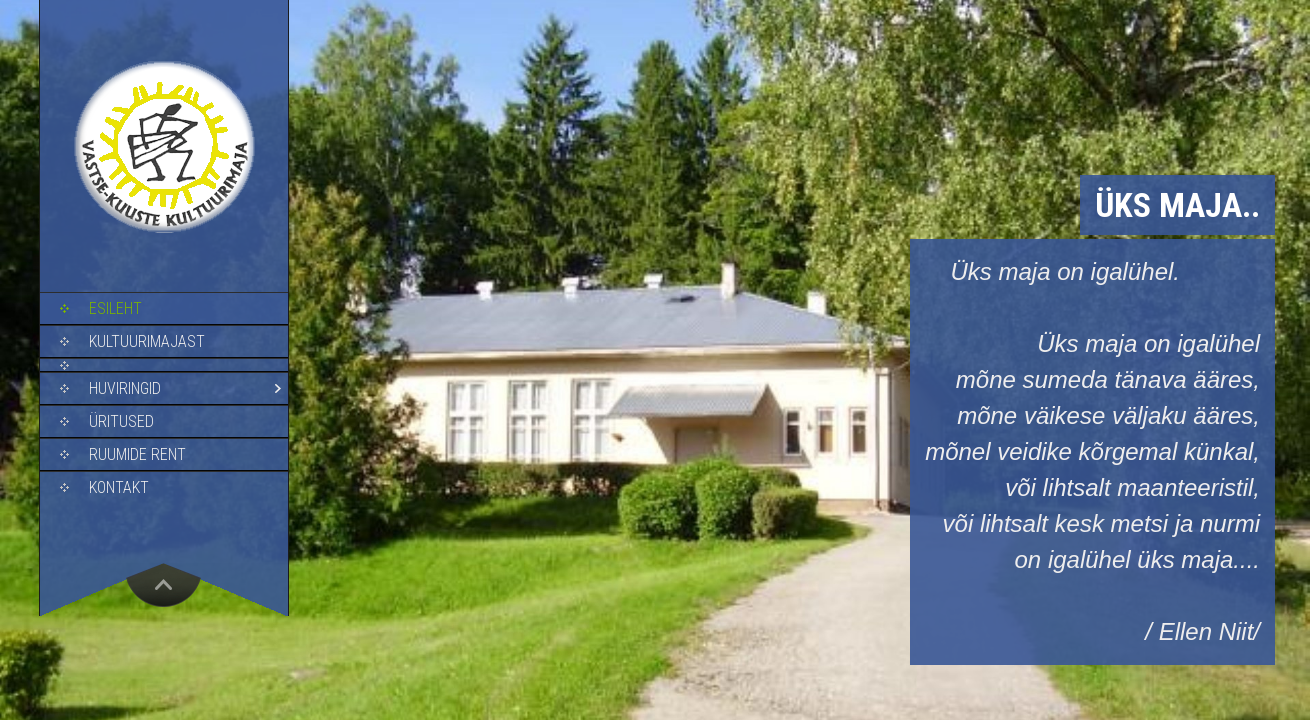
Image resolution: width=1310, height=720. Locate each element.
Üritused (121, 421)
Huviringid (125, 388)
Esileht (115, 308)
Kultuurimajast (147, 341)
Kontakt (119, 487)
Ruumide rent (137, 454)
